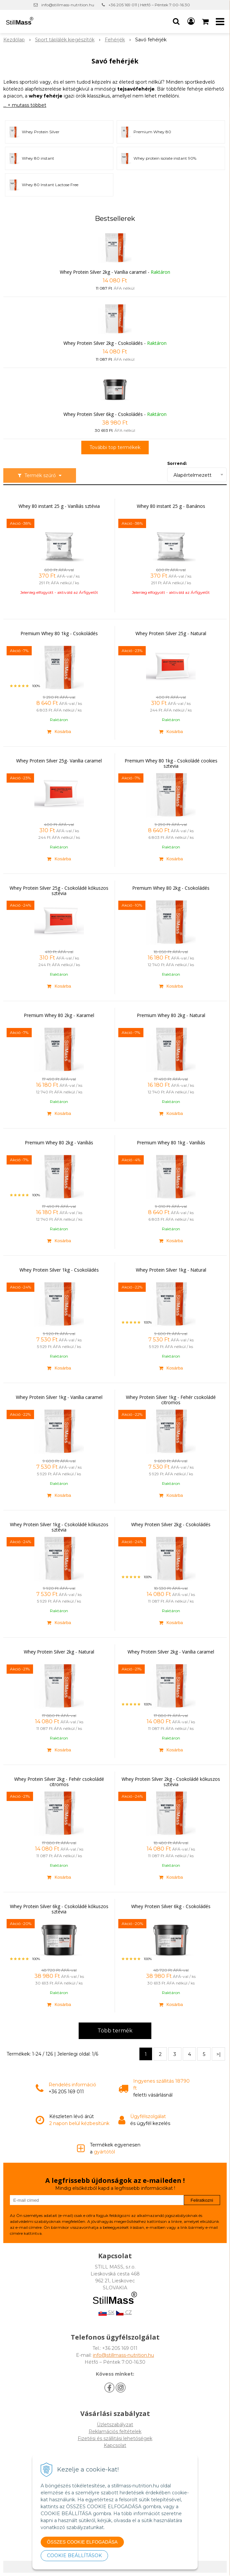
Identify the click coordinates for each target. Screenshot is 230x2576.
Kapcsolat (115, 2445)
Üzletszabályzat (115, 2425)
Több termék (115, 2030)
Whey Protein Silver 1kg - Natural (171, 1270)
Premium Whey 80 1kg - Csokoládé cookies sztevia (171, 763)
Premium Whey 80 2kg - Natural (171, 1015)
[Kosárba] (59, 731)
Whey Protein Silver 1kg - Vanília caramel (59, 1397)
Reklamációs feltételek (115, 2431)
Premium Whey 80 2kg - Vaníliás (59, 1142)
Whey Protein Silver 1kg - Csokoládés (59, 1270)
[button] (176, 21)
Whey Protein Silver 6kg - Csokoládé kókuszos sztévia (59, 1909)
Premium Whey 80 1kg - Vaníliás (171, 1142)
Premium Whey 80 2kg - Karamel (59, 1015)
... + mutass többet (24, 105)
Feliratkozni (202, 2200)
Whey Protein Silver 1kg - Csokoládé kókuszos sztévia (59, 1527)
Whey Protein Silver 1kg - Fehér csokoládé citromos (171, 1400)
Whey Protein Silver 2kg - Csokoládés (103, 343)
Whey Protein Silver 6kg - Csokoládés (103, 414)
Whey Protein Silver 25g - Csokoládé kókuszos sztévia (59, 890)
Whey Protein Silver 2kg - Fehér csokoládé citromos (59, 1782)
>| (218, 2054)
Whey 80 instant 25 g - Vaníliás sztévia (59, 506)
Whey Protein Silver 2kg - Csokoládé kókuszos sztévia (171, 1782)
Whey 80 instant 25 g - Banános (171, 506)
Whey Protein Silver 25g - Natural (170, 633)
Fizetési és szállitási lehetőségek (115, 2438)
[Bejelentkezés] (191, 21)
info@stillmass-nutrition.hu (67, 4)
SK (106, 2312)
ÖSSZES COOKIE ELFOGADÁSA (82, 2542)
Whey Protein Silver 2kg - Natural (59, 1652)
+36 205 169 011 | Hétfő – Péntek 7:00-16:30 (149, 4)
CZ (124, 2312)
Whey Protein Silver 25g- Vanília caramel (59, 760)
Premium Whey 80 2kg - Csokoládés (171, 888)
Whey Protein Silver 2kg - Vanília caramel (103, 272)
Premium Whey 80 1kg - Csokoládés (59, 633)
